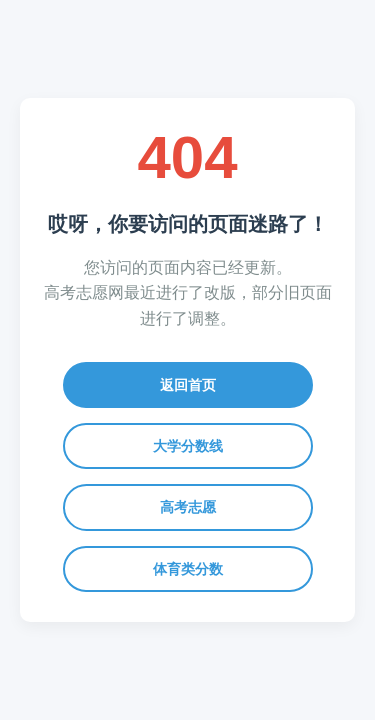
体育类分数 (188, 569)
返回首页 (188, 385)
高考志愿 (188, 507)
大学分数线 (188, 446)
